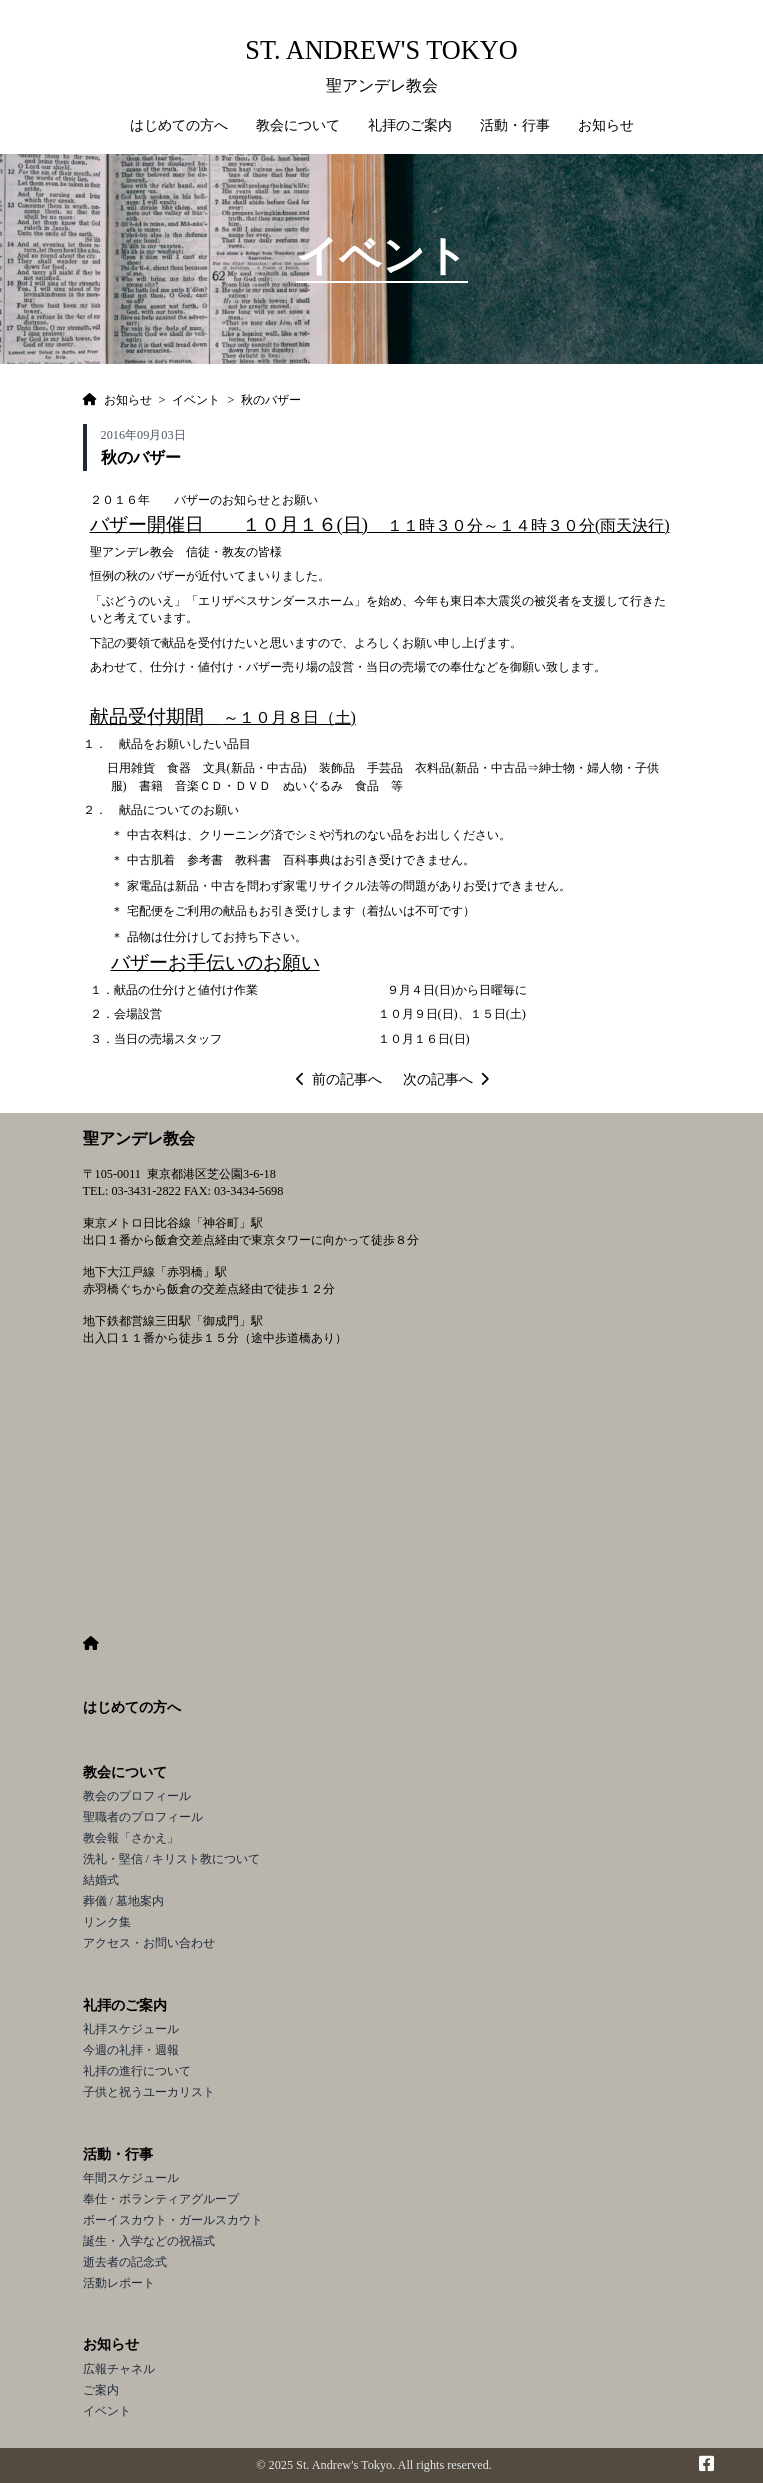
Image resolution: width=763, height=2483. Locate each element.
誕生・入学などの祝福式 (149, 2241)
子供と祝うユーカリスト (149, 2092)
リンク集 (107, 1922)
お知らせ (111, 2344)
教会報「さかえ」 (131, 1838)
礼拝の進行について (137, 2071)
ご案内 (101, 2390)
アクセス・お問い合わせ (149, 1943)
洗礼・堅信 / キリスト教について (172, 1859)
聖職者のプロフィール (143, 1817)
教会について (125, 1772)
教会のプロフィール (137, 1796)
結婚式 (101, 1880)
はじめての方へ (179, 125)
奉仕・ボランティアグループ (161, 2199)
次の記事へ (446, 1079)
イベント (107, 2411)
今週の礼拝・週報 (131, 2050)
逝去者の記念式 (125, 2262)
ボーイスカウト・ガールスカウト (173, 2220)
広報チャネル (119, 2369)
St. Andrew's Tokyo (381, 50)
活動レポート (119, 2283)
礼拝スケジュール (131, 2029)
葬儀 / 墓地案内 (124, 1901)
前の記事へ (339, 1079)
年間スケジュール (131, 2178)
